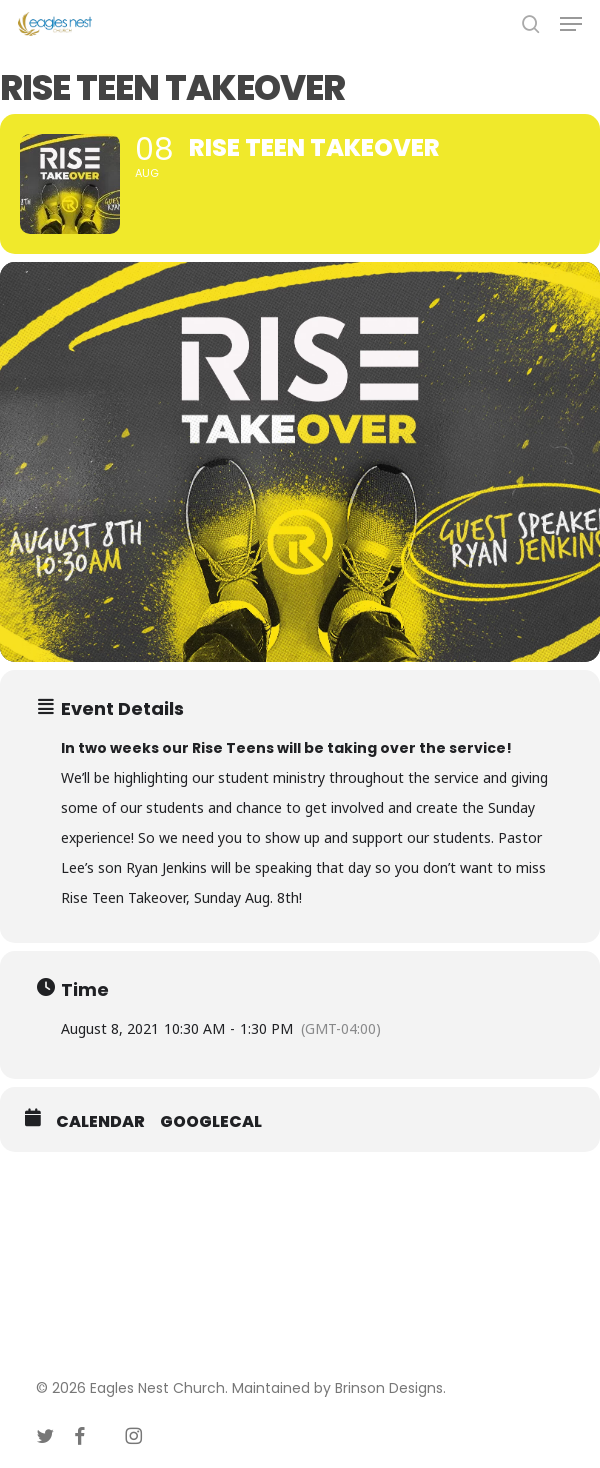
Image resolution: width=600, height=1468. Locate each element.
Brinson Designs (389, 1388)
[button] (571, 24)
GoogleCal (211, 1122)
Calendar (100, 1122)
